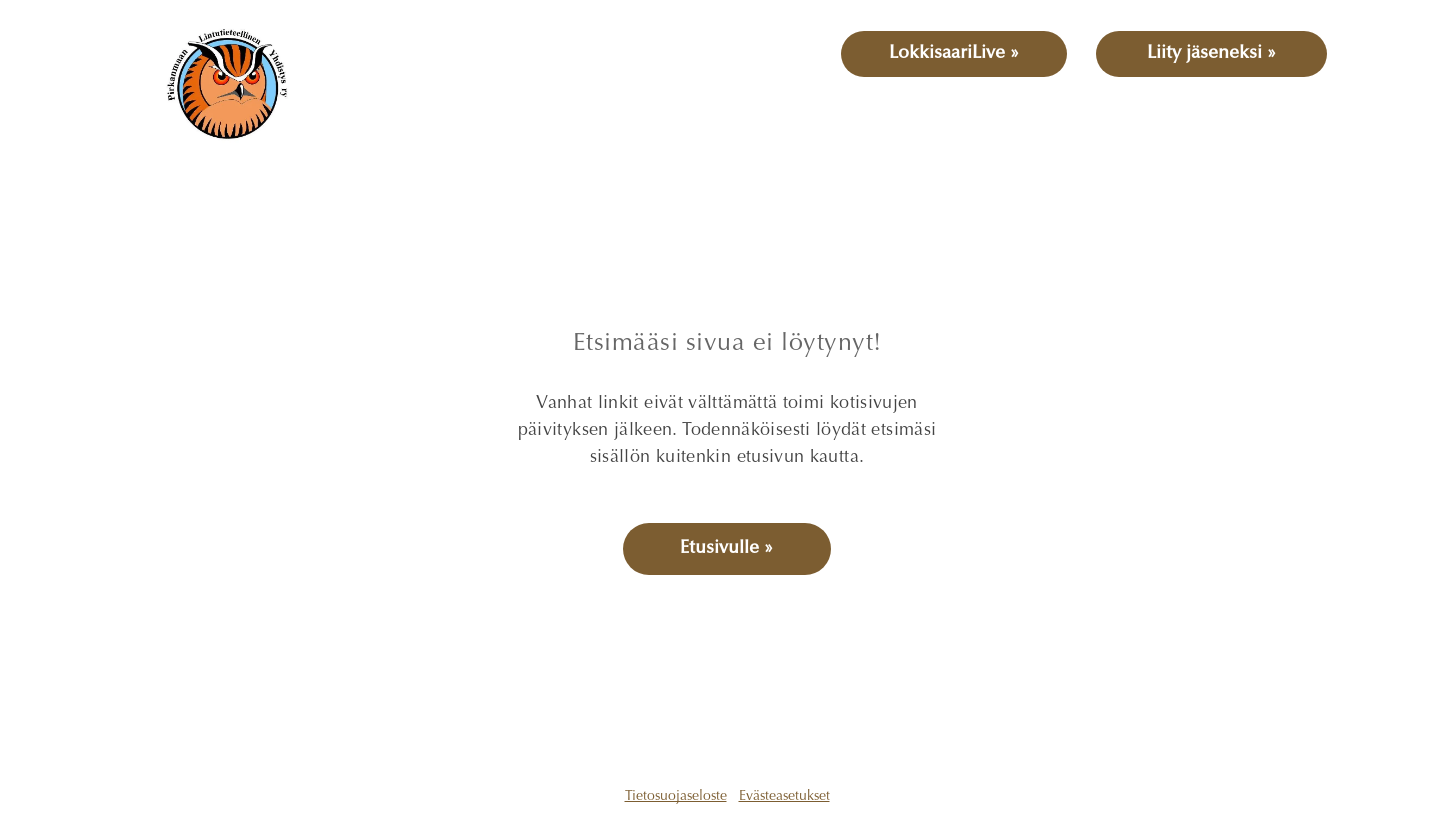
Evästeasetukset (784, 797)
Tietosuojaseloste (676, 797)
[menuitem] (399, 118)
